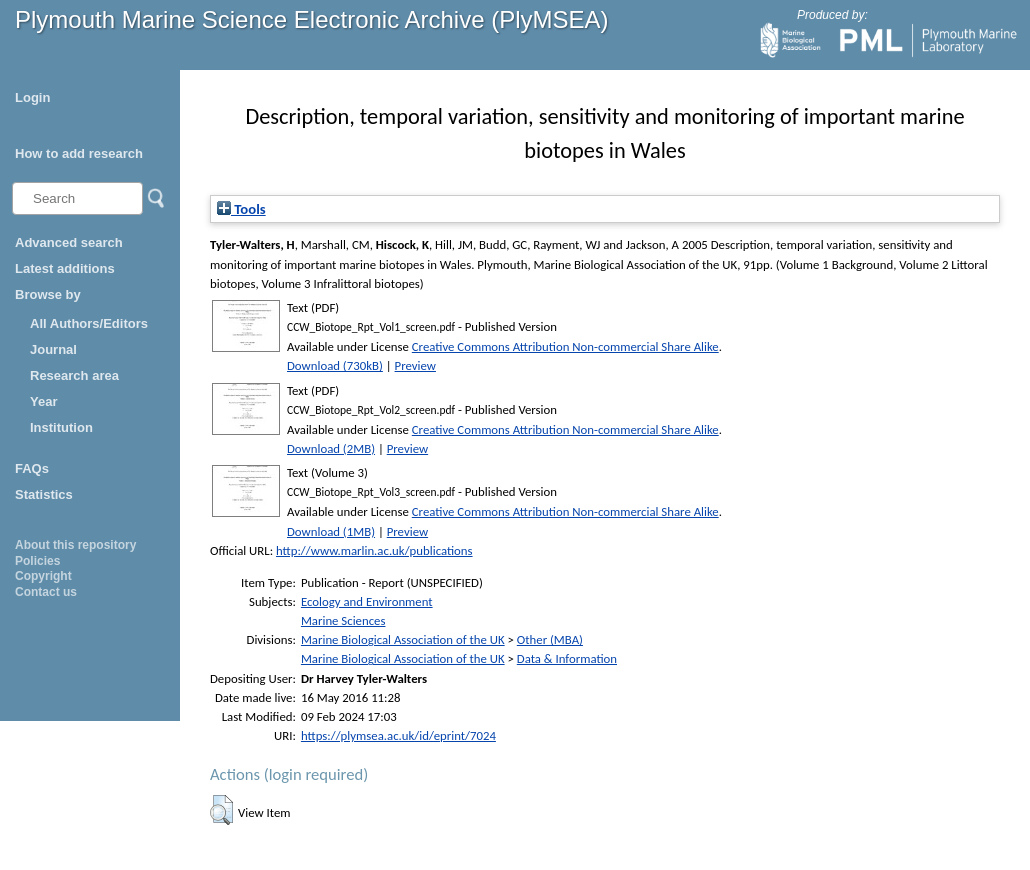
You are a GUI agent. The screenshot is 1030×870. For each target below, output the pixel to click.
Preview (415, 365)
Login (32, 97)
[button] (221, 810)
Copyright (43, 576)
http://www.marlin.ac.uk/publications (374, 550)
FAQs (32, 468)
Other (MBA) (550, 639)
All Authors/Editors (89, 323)
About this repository (75, 545)
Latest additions (65, 268)
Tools (241, 209)
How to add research (79, 153)
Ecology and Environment (367, 601)
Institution (61, 427)
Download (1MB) (331, 531)
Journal (53, 349)
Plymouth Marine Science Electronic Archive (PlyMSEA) (312, 19)
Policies (37, 561)
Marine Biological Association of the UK (403, 639)
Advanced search (69, 242)
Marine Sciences (343, 620)
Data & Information (567, 658)
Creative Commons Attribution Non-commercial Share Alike (565, 346)
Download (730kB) (335, 365)
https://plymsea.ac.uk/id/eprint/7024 (398, 735)
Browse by (48, 294)
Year (43, 401)
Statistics (44, 494)
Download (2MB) (331, 448)
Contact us (46, 592)
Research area (74, 375)
